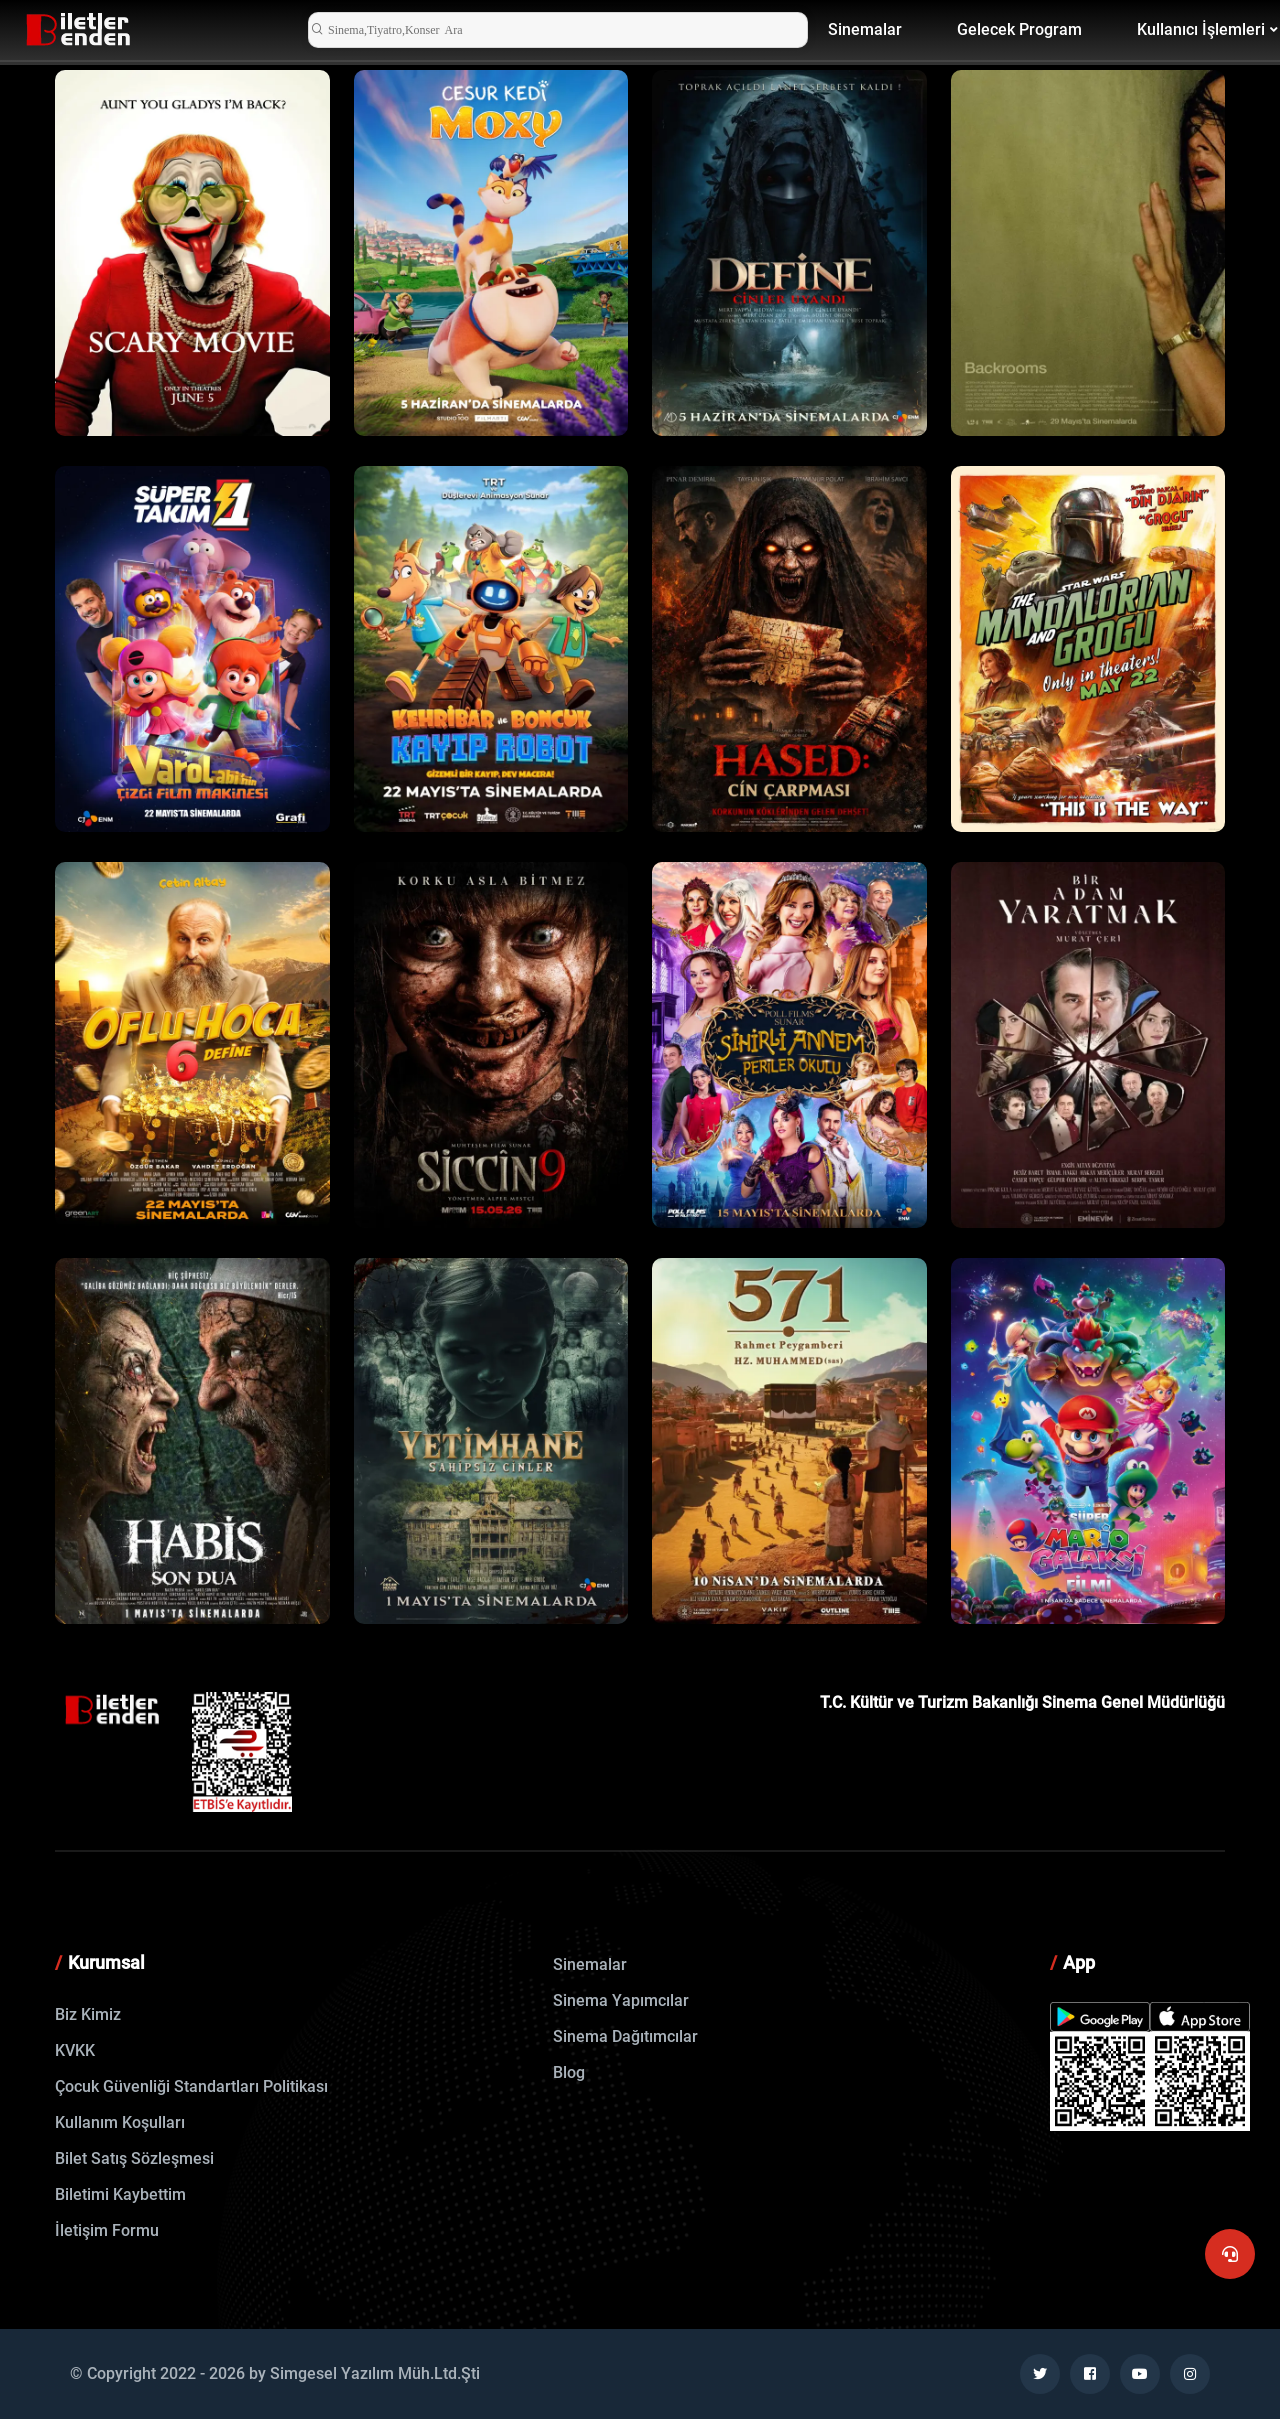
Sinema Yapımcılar (621, 2000)
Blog (569, 2072)
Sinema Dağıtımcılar (625, 2036)
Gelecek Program (1019, 29)
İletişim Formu (107, 2230)
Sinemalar (865, 29)
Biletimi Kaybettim (120, 2194)
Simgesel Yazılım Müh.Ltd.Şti (375, 2373)
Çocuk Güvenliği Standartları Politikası (191, 2086)
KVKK (75, 2050)
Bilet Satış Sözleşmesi (134, 2158)
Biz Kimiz (88, 2014)
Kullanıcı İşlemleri (1201, 29)
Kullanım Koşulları (120, 2122)
